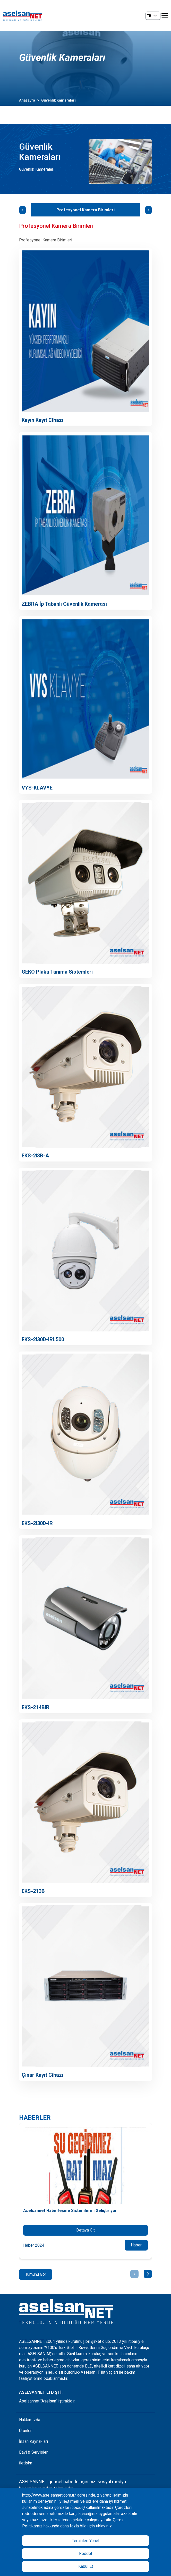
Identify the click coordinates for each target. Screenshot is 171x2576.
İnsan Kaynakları (33, 2441)
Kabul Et (85, 2566)
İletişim (25, 2463)
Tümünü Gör (35, 2274)
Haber (136, 2245)
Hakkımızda (29, 2419)
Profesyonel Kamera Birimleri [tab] (85, 209)
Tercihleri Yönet (85, 2540)
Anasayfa (27, 100)
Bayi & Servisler (33, 2452)
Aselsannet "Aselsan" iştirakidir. (47, 2401)
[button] (134, 2274)
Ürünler (25, 2430)
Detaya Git (85, 2230)
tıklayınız (104, 2526)
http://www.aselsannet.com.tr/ (49, 2495)
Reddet (85, 2553)
